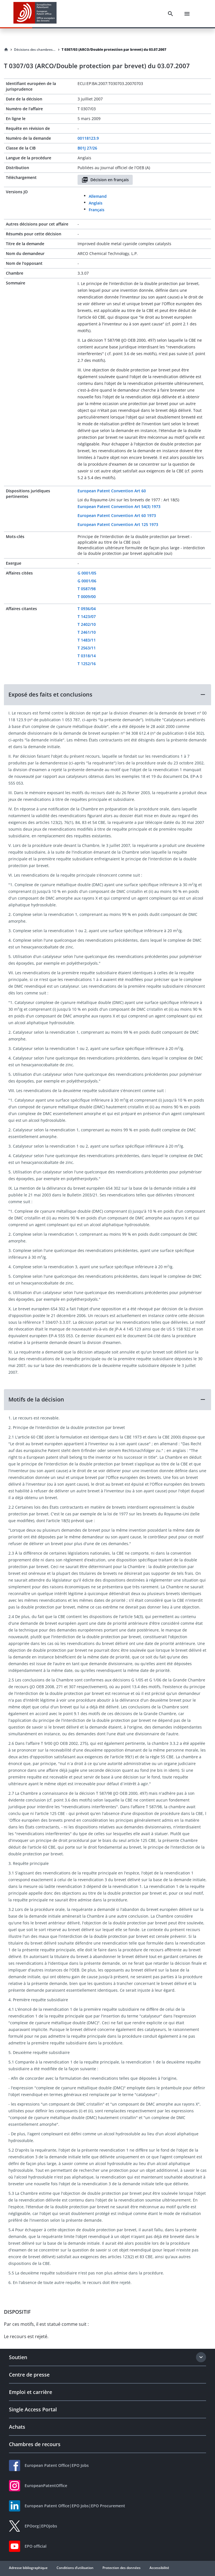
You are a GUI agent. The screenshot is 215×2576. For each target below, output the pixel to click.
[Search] (170, 14)
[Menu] (187, 14)
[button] (107, 694)
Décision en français (105, 179)
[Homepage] (6, 49)
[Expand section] (201, 2357)
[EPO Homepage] (35, 13)
